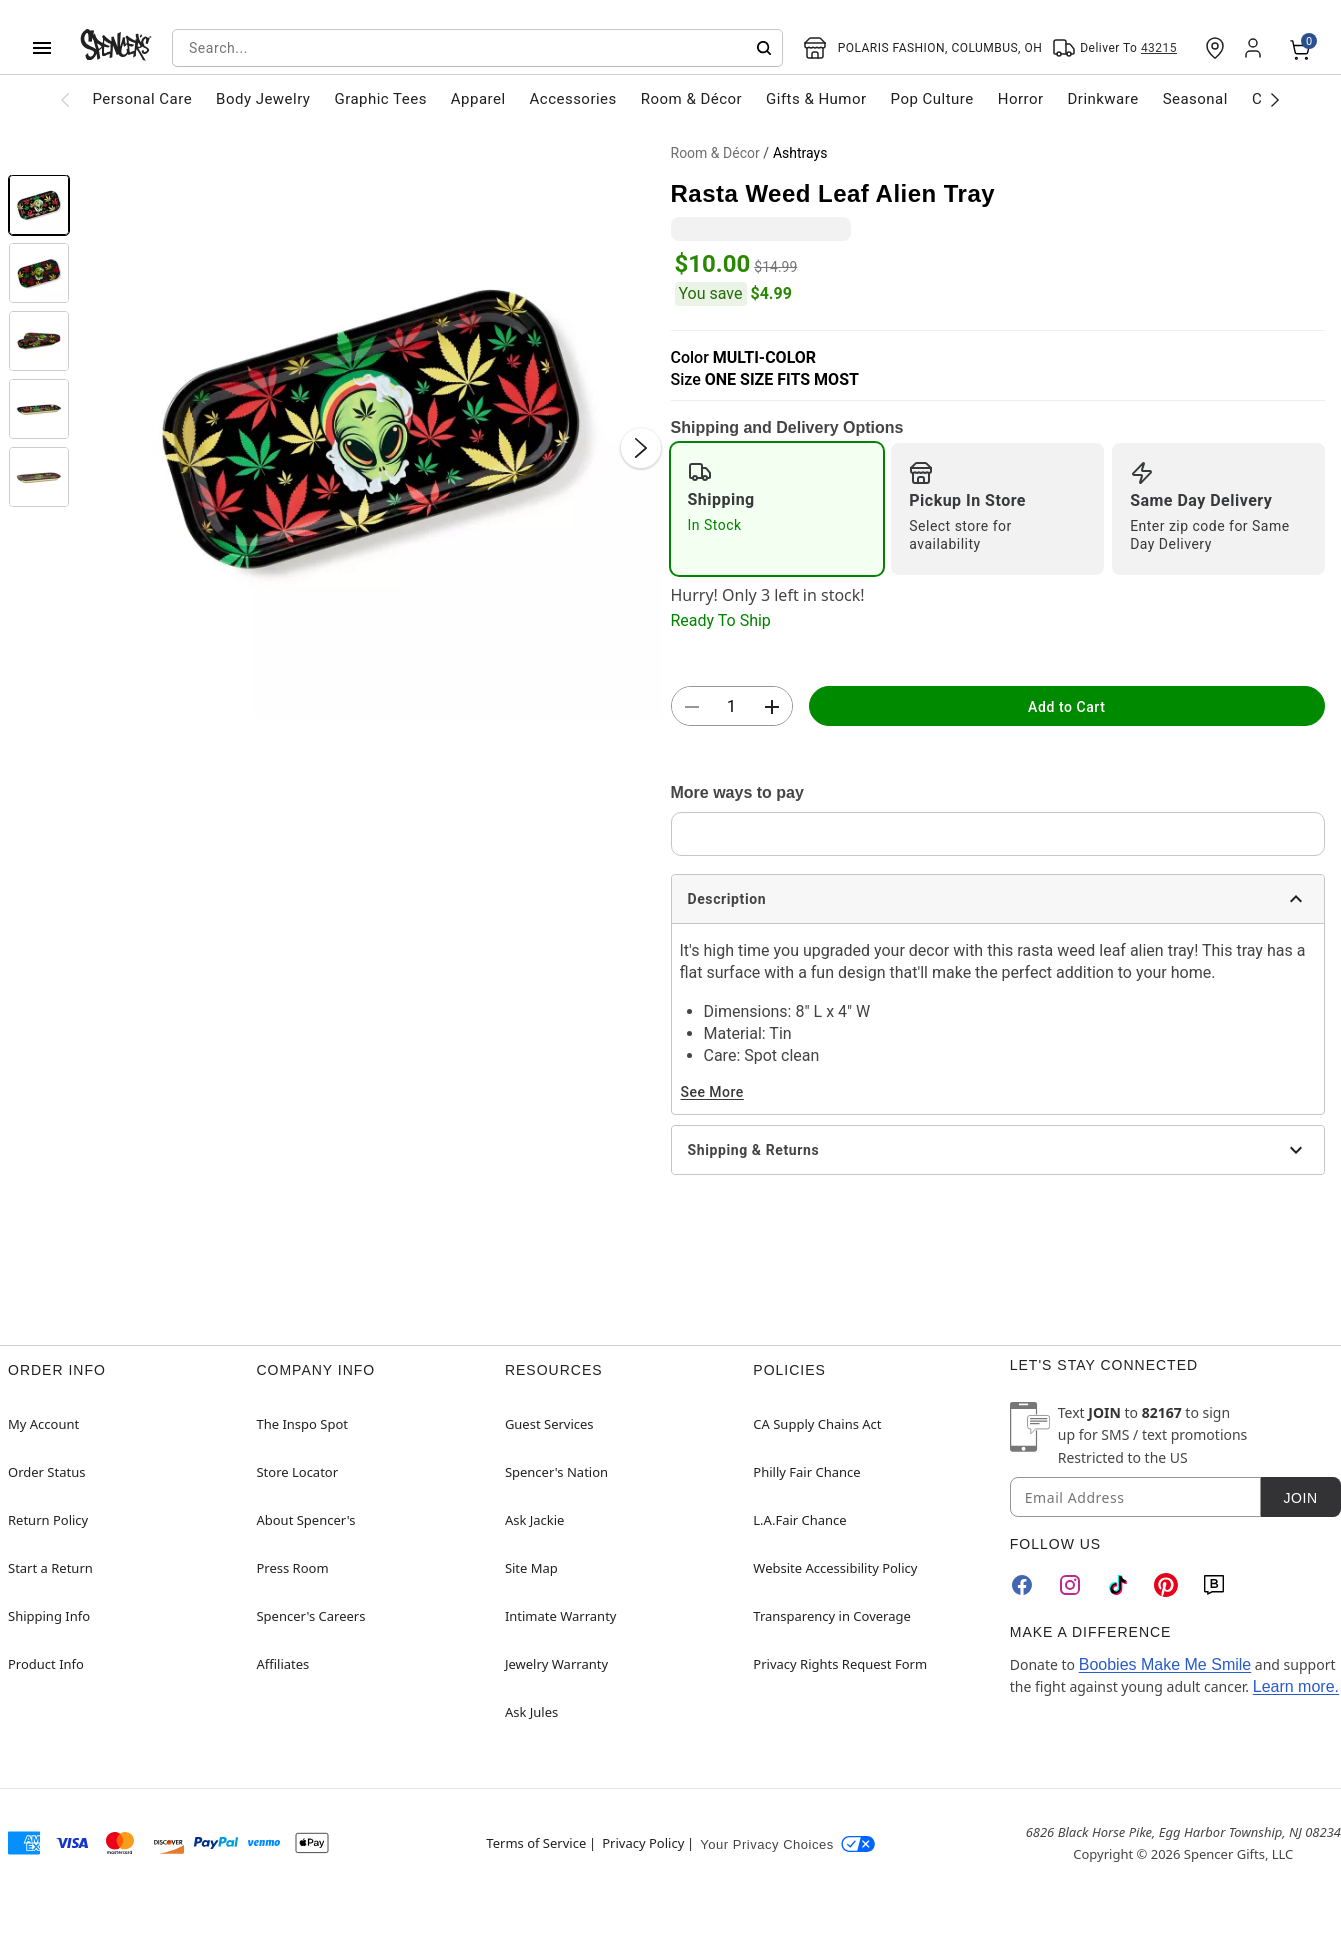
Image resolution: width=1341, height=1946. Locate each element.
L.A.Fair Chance (799, 1520)
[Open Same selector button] (1114, 48)
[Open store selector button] (923, 48)
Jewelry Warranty (556, 1664)
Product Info (46, 1664)
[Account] (1255, 48)
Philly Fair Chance (806, 1472)
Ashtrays (800, 153)
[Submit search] (764, 48)
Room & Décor (715, 153)
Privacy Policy (643, 1843)
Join (1300, 1498)
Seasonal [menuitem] (1195, 99)
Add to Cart (1066, 707)
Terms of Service (536, 1843)
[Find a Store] (1215, 48)
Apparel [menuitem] (478, 99)
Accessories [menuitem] (573, 99)
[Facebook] (1022, 1585)
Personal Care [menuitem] (143, 99)
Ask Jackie (535, 1520)
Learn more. (1296, 1686)
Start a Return (50, 1568)
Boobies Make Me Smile (1165, 1664)
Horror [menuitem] (1021, 99)
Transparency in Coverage (832, 1616)
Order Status (46, 1472)
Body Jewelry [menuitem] (263, 99)
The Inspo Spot (302, 1424)
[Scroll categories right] (1276, 99)
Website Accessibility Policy (835, 1568)
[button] (370, 427)
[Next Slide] (641, 448)
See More (712, 1092)
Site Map (531, 1568)
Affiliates (282, 1664)
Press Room (292, 1568)
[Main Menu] (42, 48)
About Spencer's (305, 1520)
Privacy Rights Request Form (840, 1664)
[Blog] (1214, 1585)
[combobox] (477, 48)
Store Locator (297, 1472)
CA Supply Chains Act (817, 1424)
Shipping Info (49, 1616)
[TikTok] (1118, 1585)
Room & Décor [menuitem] (691, 99)
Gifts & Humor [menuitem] (816, 99)
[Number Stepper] (732, 707)
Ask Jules (531, 1712)
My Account (43, 1424)
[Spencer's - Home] (116, 48)
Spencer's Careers (310, 1616)
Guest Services (549, 1424)
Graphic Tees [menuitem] (380, 99)
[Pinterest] (1166, 1585)
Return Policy (48, 1520)
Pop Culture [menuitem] (932, 99)
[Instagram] (1070, 1585)
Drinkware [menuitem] (1103, 99)
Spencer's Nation (556, 1472)
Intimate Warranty (561, 1616)
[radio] (777, 509)
